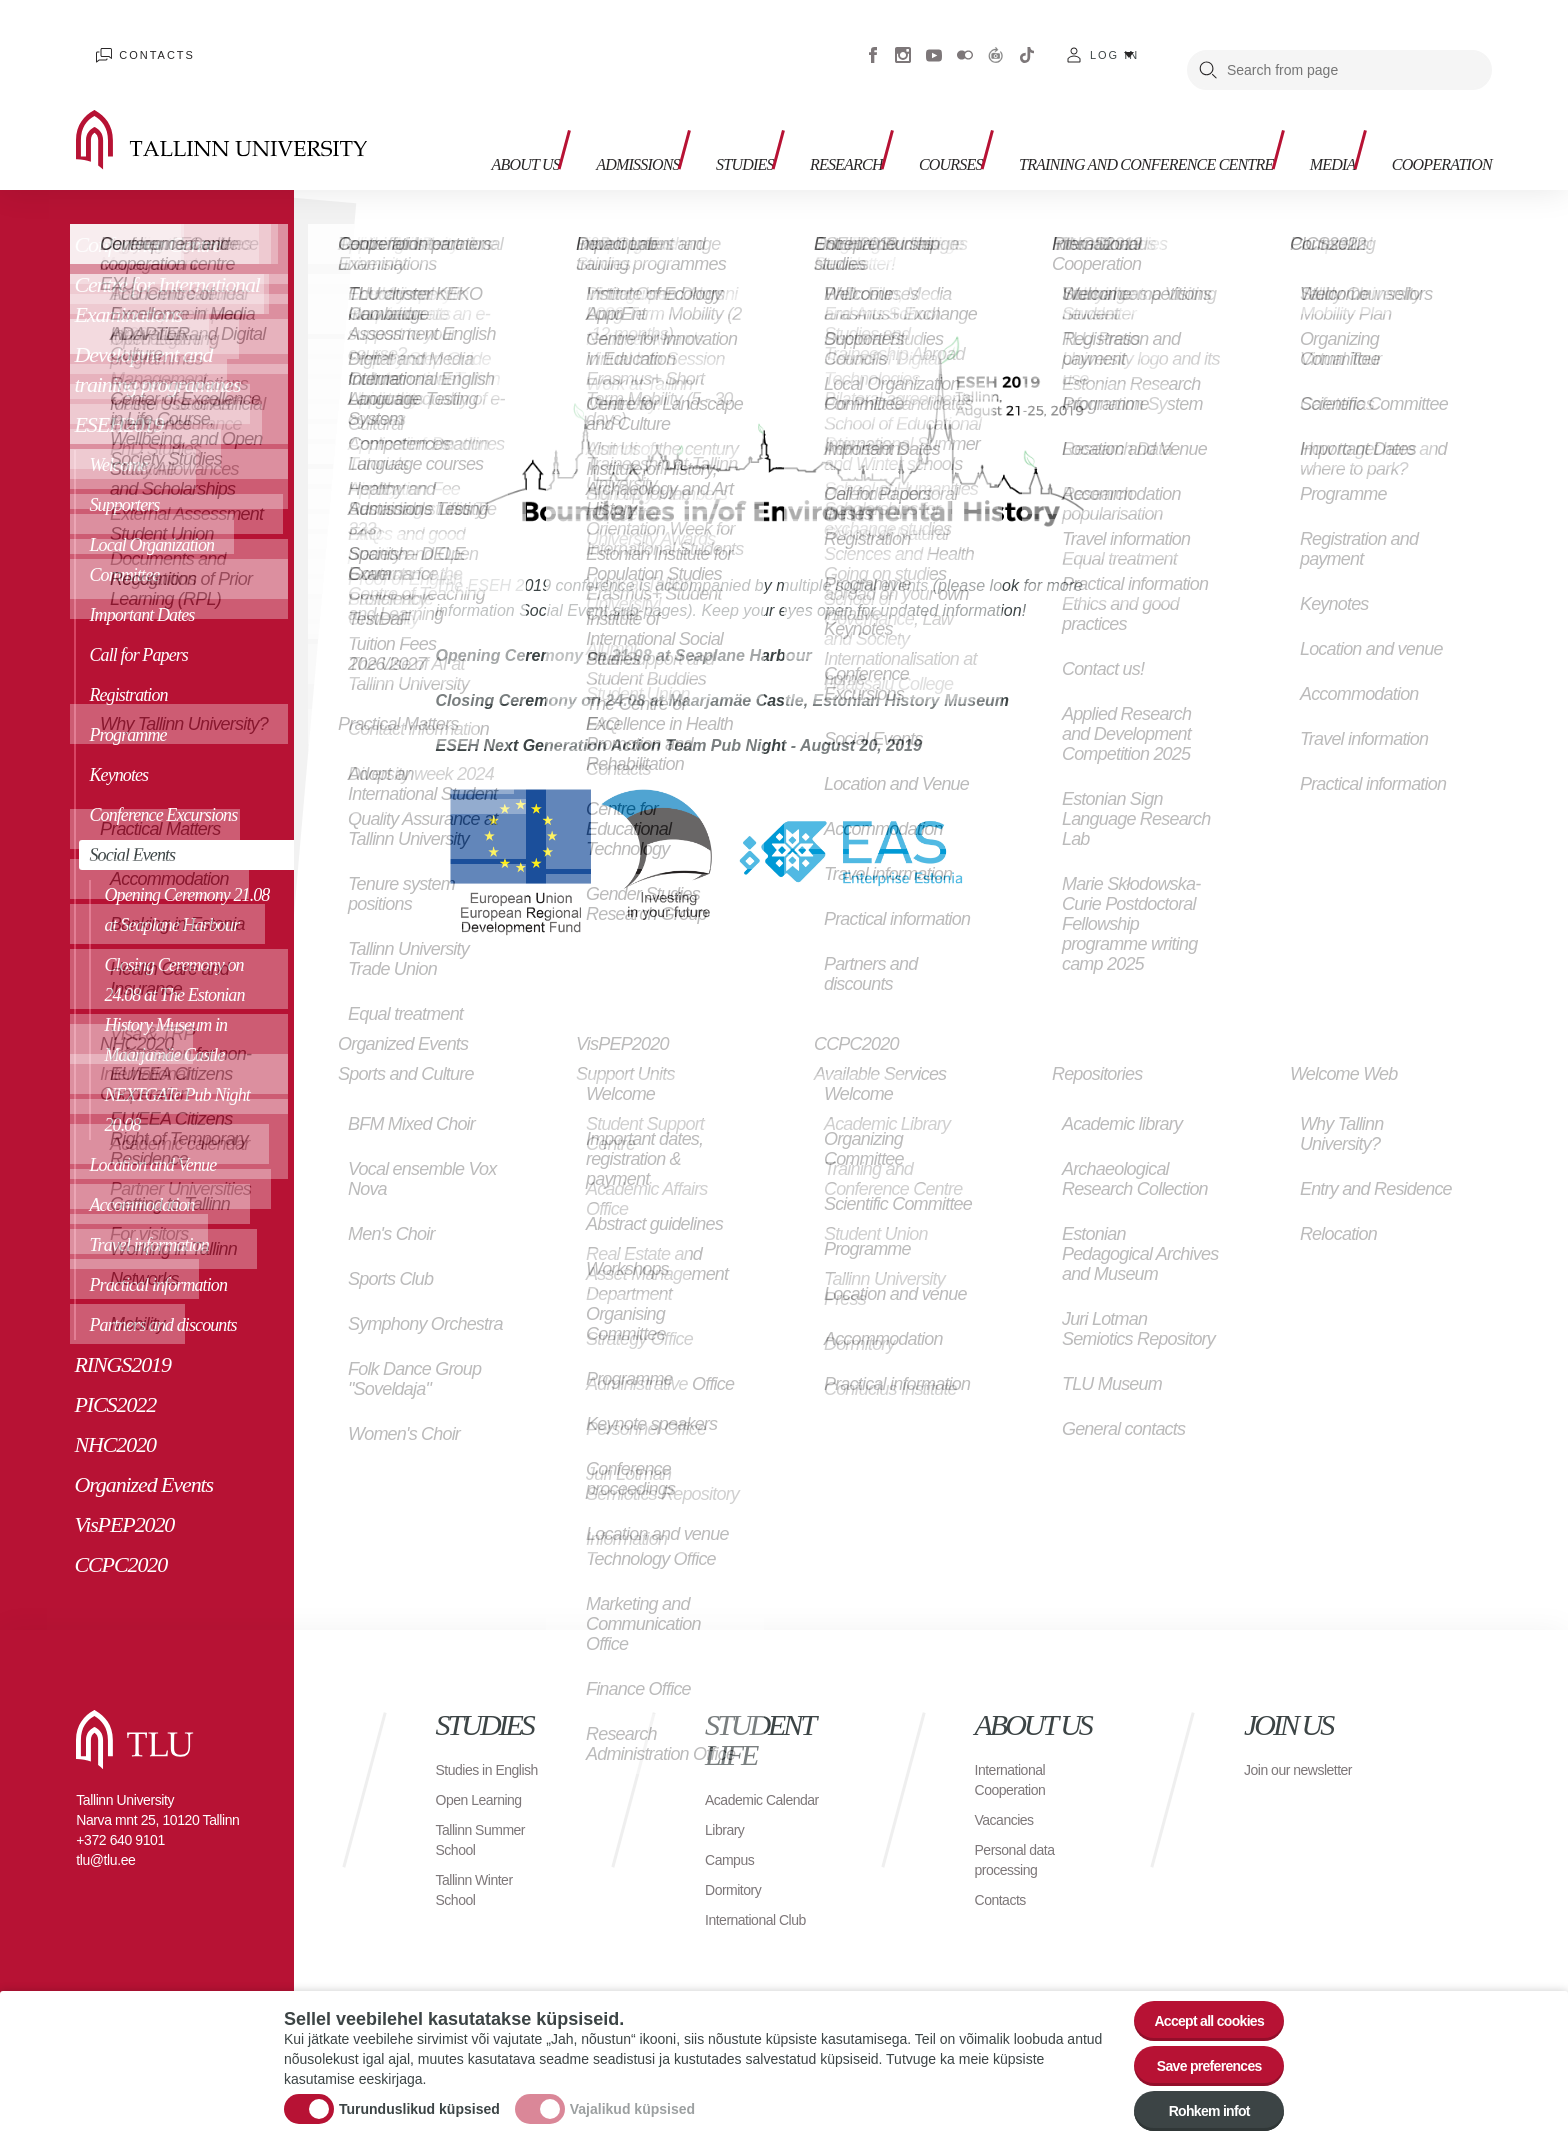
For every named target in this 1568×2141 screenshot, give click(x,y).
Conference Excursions (163, 785)
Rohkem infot (1196, 2105)
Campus (733, 1849)
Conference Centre (147, 214)
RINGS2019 (122, 1334)
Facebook (873, 40)
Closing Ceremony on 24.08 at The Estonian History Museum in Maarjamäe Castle (174, 980)
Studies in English (468, 1749)
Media (1305, 100)
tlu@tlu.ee (105, 1830)
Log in (1114, 40)
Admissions (577, 100)
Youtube (934, 40)
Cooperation (1429, 100)
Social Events (132, 825)
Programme (127, 705)
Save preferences (1197, 2050)
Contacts (139, 40)
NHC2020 (115, 1414)
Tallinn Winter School (480, 1879)
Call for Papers (138, 625)
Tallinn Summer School (487, 1829)
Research (812, 100)
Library (727, 1819)
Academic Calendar (738, 1779)
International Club (763, 1909)
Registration (128, 665)
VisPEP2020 (124, 1494)
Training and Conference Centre (1097, 110)
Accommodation (141, 1175)
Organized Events (143, 1454)
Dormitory (737, 1879)
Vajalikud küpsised (632, 2094)
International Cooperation (1016, 1749)
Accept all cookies (1196, 1995)
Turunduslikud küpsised (419, 2094)
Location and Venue (152, 1135)
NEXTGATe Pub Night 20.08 (176, 1080)
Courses (930, 100)
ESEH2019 (118, 394)
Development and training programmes (157, 339)
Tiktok (1027, 40)
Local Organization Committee (151, 530)
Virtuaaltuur (996, 40)
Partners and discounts (162, 1295)
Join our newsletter (1278, 1749)
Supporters (124, 475)
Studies (698, 100)
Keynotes (118, 745)
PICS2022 (115, 1374)
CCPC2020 (120, 1534)
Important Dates (141, 585)
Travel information (148, 1215)
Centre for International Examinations (166, 269)
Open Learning (485, 1789)
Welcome (118, 435)
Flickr (965, 40)
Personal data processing (1021, 1829)
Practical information (158, 1255)
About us (455, 110)
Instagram (903, 40)
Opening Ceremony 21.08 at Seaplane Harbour (186, 880)
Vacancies (1009, 1789)
